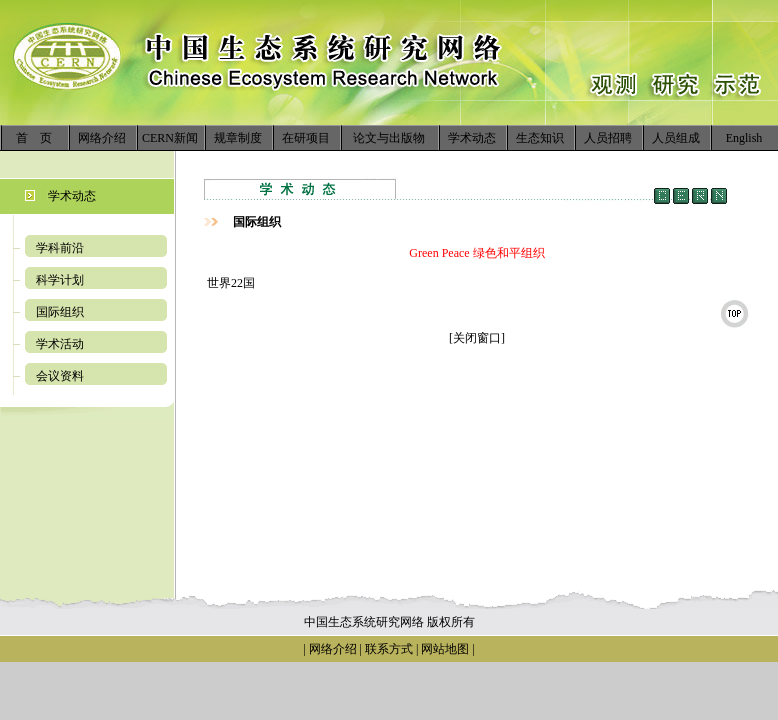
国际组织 (60, 312)
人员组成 (676, 138)
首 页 (34, 138)
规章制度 (238, 138)
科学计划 (60, 280)
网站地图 (445, 649)
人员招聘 (608, 138)
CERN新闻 (170, 138)
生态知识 (540, 138)
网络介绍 (102, 138)
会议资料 (60, 376)
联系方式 (387, 649)
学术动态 (472, 138)
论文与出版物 (389, 138)
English (744, 138)
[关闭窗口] (477, 338)
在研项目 (306, 138)
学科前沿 (60, 248)
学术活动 (60, 344)
